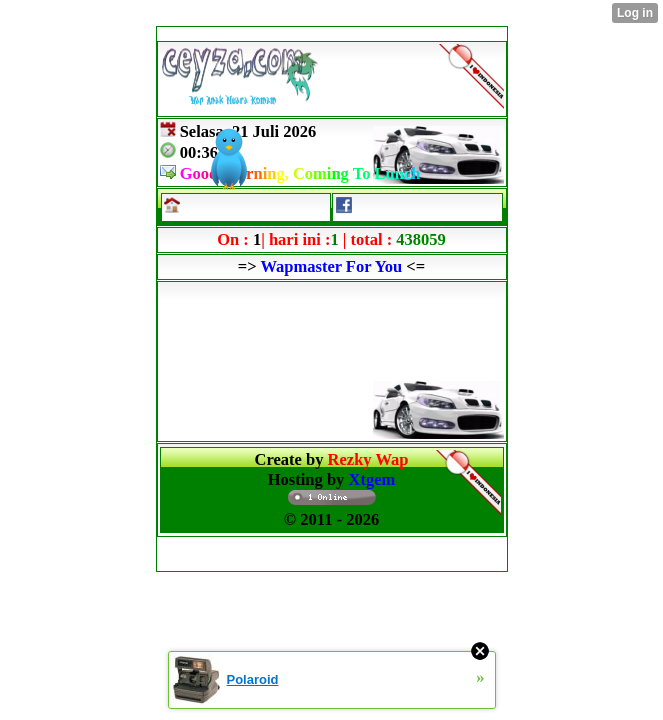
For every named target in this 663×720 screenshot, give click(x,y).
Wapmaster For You (331, 266)
